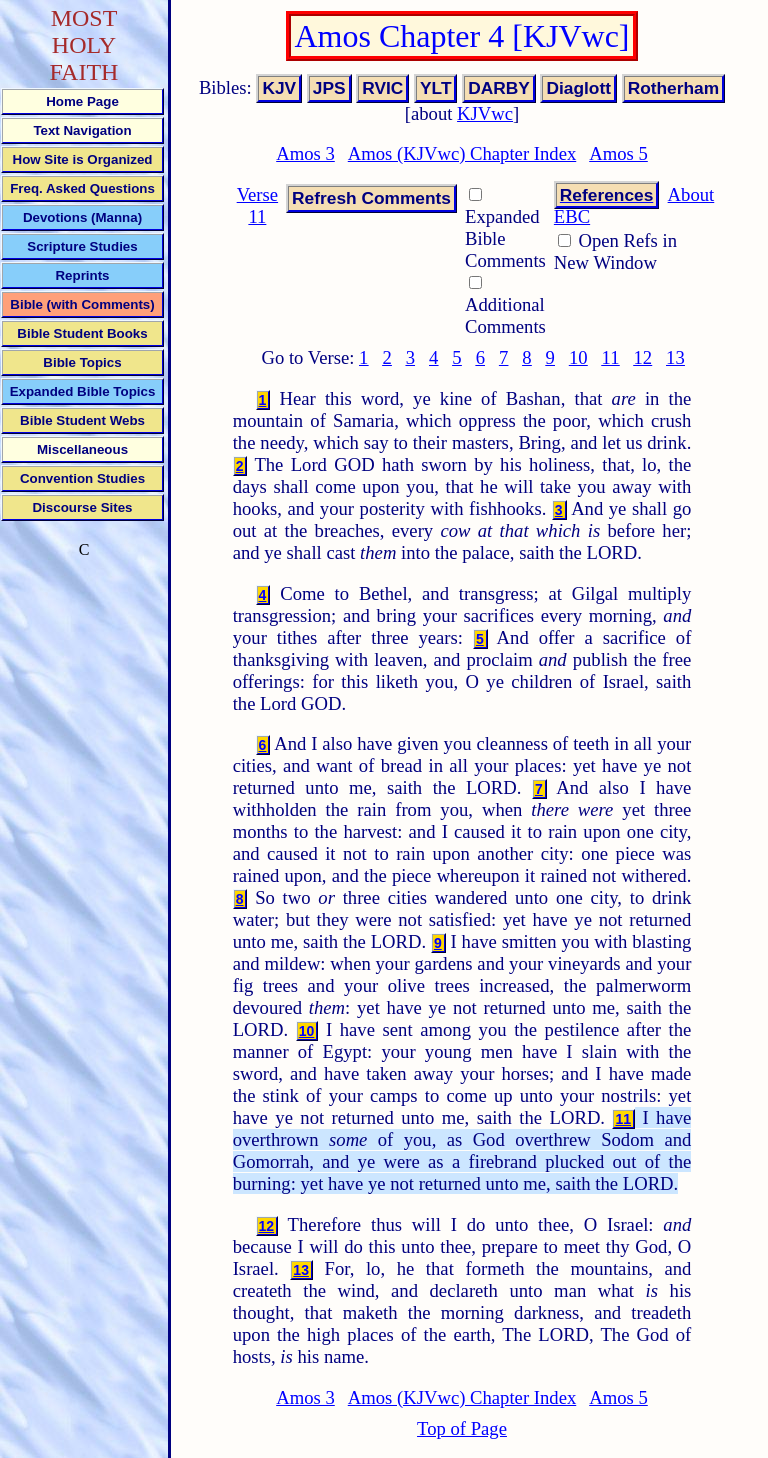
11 (611, 357)
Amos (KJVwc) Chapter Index (462, 153)
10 (578, 357)
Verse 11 (257, 205)
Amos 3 (305, 153)
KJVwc (485, 113)
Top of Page (462, 1428)
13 (675, 357)
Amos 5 (618, 153)
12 (642, 357)
